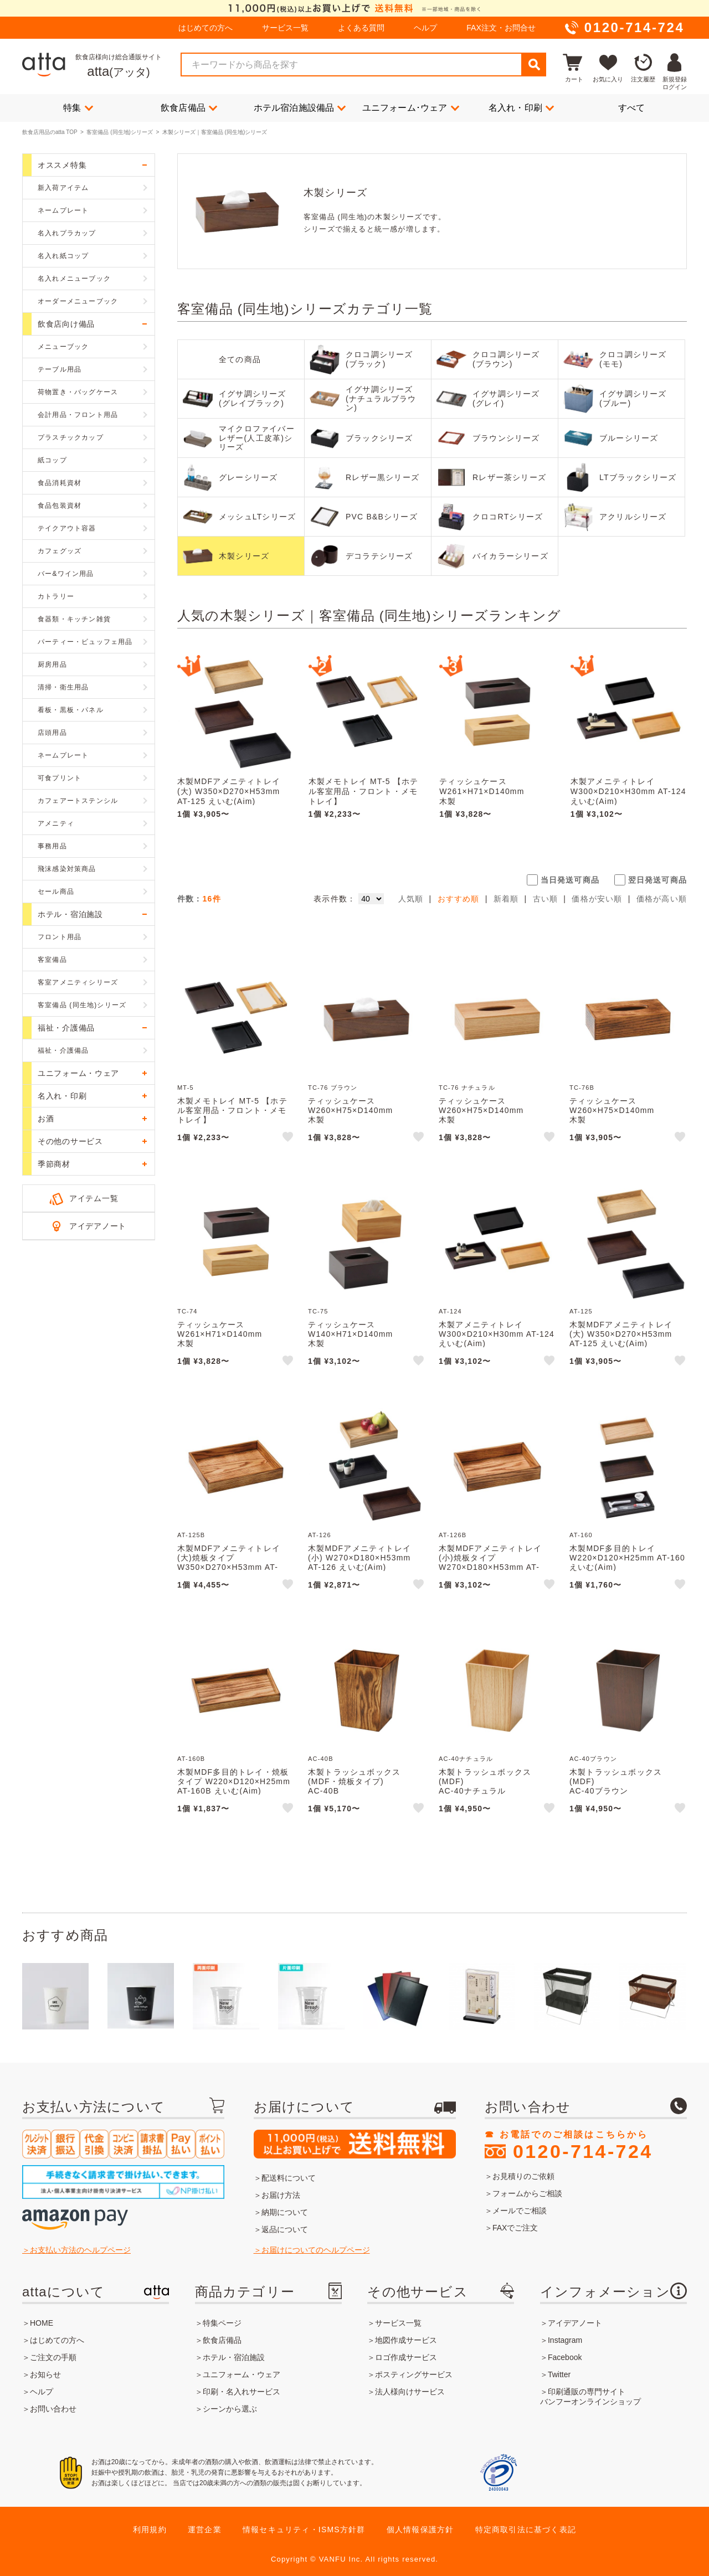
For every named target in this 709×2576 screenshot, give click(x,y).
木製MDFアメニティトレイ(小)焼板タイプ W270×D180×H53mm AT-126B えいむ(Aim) (490, 1562)
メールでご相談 (519, 2210)
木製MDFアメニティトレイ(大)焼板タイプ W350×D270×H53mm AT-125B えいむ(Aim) (228, 1562)
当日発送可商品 (570, 879)
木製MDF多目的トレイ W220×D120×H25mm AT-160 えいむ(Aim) (627, 1558)
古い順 (545, 898)
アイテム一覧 (93, 1198)
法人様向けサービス (410, 2391)
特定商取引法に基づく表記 (525, 2529)
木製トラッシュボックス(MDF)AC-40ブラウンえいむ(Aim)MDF (615, 1790)
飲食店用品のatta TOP (49, 132)
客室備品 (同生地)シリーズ (119, 132)
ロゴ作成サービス (406, 2357)
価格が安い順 (597, 898)
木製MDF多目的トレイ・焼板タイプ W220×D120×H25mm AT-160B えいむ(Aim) (233, 1781)
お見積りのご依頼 (523, 2176)
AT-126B (452, 1535)
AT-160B (191, 1758)
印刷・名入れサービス (241, 2391)
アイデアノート (97, 1226)
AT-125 (581, 1311)
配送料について (288, 2177)
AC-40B (320, 1758)
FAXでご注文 (515, 2227)
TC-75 (318, 1311)
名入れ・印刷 (521, 107)
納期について (284, 2212)
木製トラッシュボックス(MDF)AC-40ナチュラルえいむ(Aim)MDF (485, 1790)
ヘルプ (425, 27)
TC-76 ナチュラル (467, 1087)
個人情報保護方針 (420, 2529)
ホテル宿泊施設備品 (300, 107)
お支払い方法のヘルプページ (80, 2249)
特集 (78, 107)
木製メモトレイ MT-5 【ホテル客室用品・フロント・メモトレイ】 (364, 791)
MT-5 (185, 1087)
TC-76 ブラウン (333, 1087)
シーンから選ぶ (230, 2408)
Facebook (565, 2357)
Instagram (565, 2340)
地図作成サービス (406, 2340)
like (288, 1138)
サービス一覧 (285, 27)
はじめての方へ (205, 27)
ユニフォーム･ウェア (410, 107)
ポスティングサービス (414, 2374)
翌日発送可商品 (657, 879)
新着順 (506, 898)
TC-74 (187, 1311)
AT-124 (450, 1311)
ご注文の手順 (53, 2357)
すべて (631, 107)
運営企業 (205, 2529)
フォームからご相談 (527, 2193)
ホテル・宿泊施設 (234, 2357)
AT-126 (319, 1535)
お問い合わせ (53, 2408)
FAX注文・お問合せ (500, 27)
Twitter (559, 2374)
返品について (284, 2229)
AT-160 (581, 1535)
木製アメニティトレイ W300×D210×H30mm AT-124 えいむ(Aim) (628, 791)
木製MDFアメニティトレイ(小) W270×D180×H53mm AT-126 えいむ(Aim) (359, 1558)
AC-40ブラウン (593, 1758)
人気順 (411, 898)
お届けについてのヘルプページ (315, 2249)
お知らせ (45, 2374)
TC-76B (581, 1087)
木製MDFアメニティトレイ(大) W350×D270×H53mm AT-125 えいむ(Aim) (228, 791)
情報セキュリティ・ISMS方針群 (304, 2529)
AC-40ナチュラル (466, 1758)
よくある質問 (361, 27)
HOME (41, 2323)
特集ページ (222, 2323)
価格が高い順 (661, 898)
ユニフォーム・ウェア (241, 2374)
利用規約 (150, 2529)
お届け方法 (280, 2195)
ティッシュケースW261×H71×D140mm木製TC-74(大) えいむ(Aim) (484, 796)
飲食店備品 (189, 107)
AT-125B (191, 1535)
